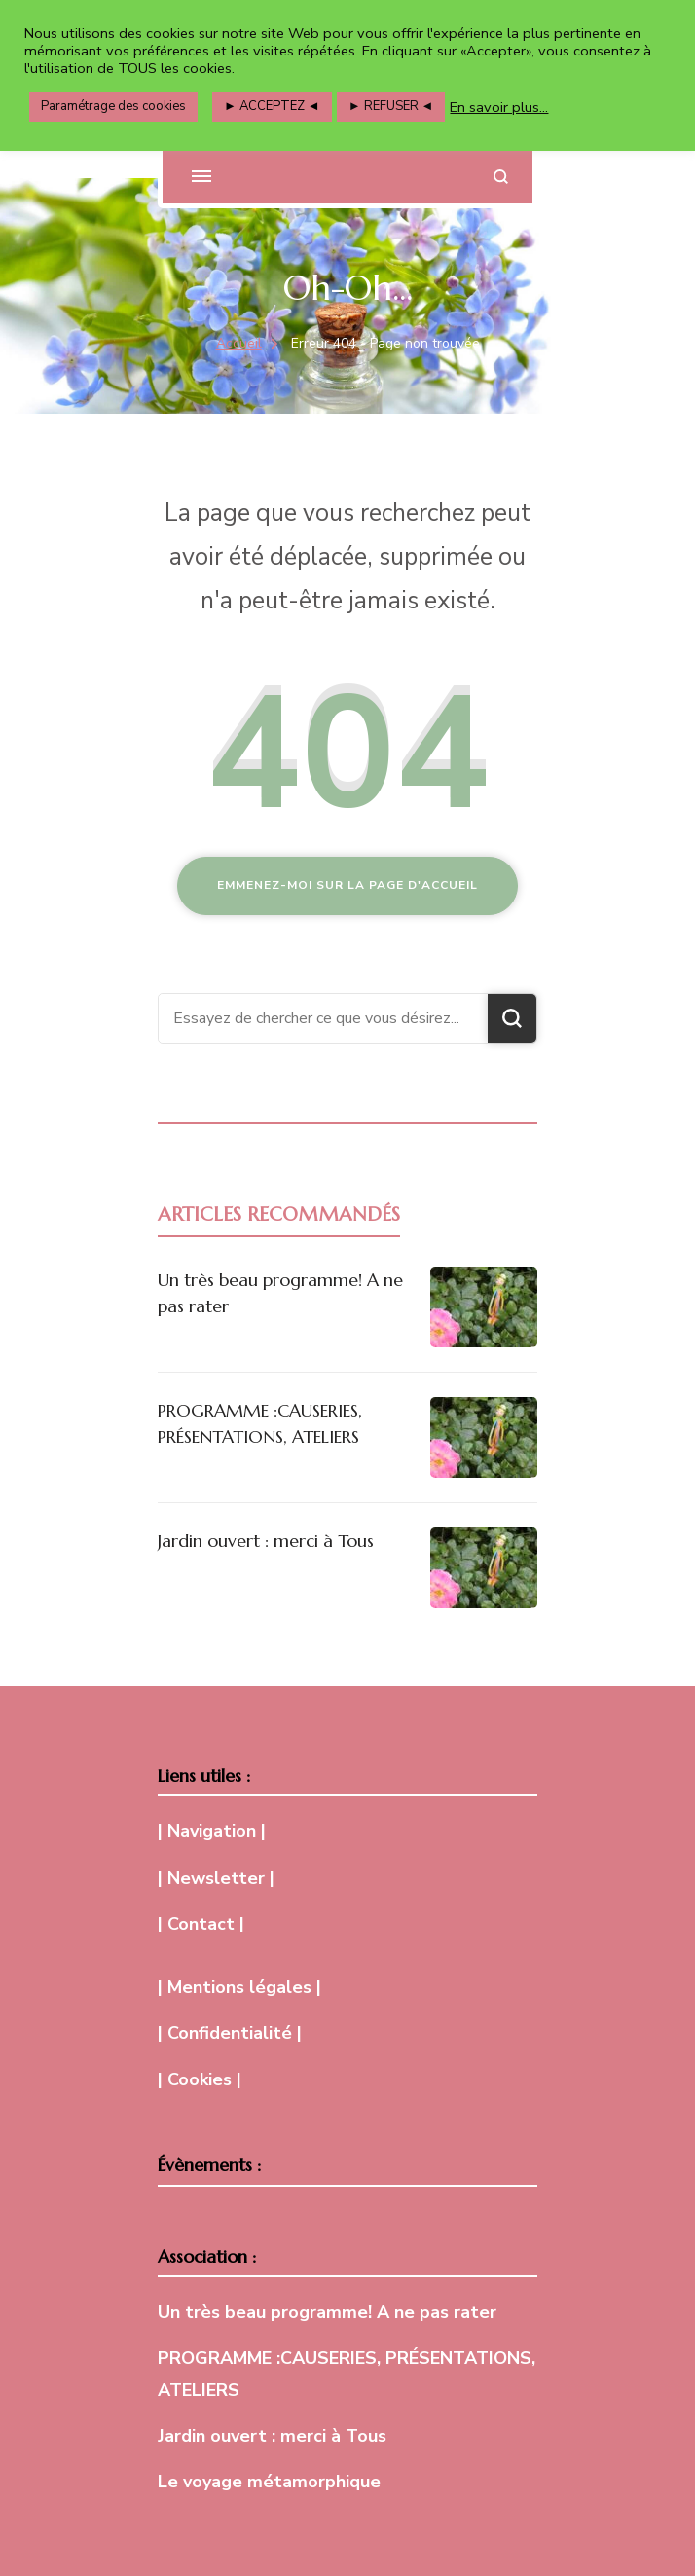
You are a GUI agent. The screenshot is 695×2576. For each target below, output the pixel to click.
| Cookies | (199, 2079)
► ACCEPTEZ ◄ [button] (272, 106)
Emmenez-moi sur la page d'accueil (347, 885)
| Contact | (201, 1923)
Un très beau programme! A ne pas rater (327, 2312)
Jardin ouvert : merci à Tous (266, 1540)
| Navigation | (212, 1831)
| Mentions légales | (239, 1987)
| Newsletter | (216, 1878)
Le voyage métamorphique (269, 2481)
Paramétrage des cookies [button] (113, 106)
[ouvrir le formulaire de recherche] (501, 177)
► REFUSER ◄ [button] (391, 106)
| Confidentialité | (230, 2032)
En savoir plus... (499, 107)
